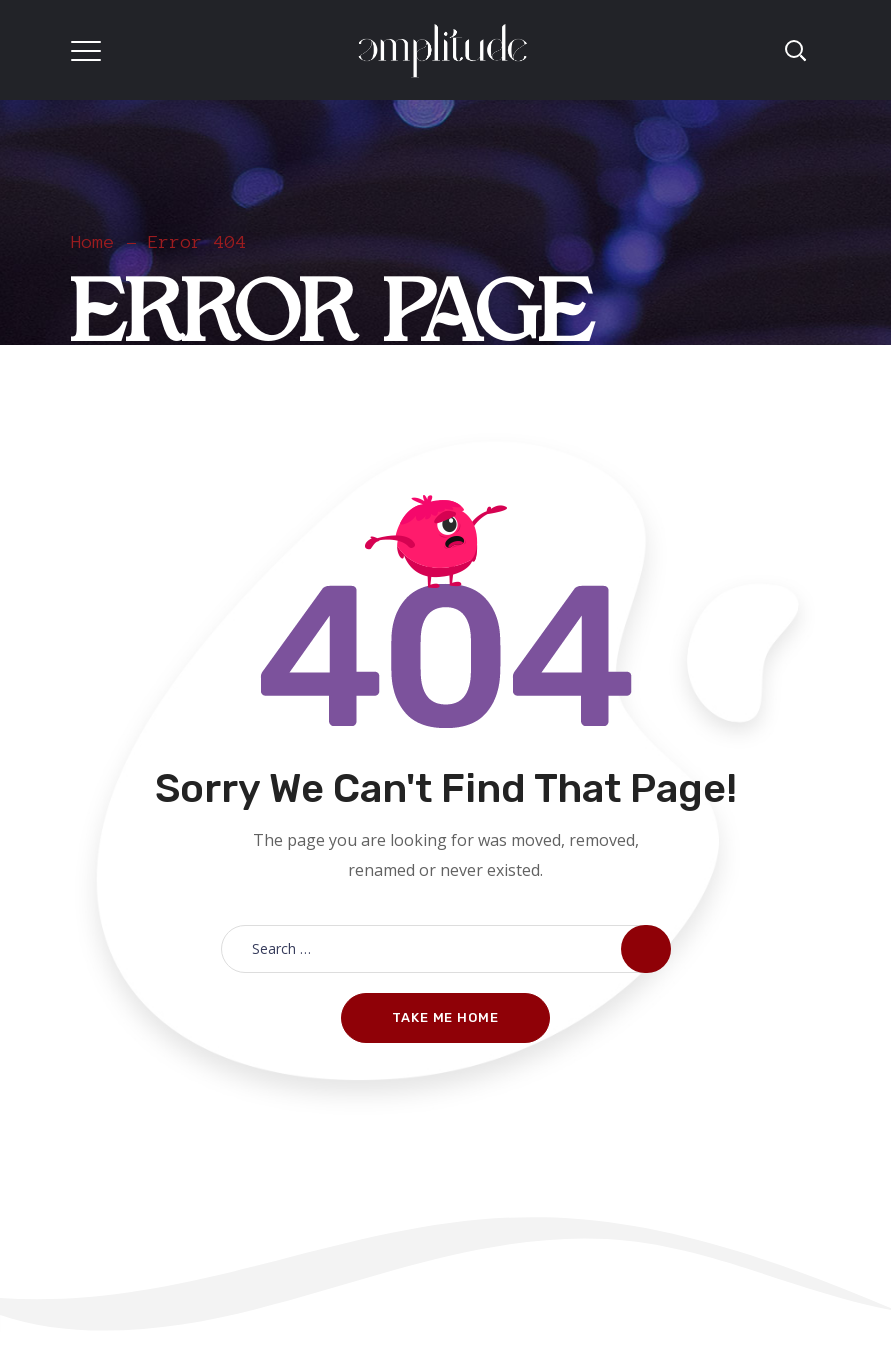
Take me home (445, 1017)
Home (93, 242)
